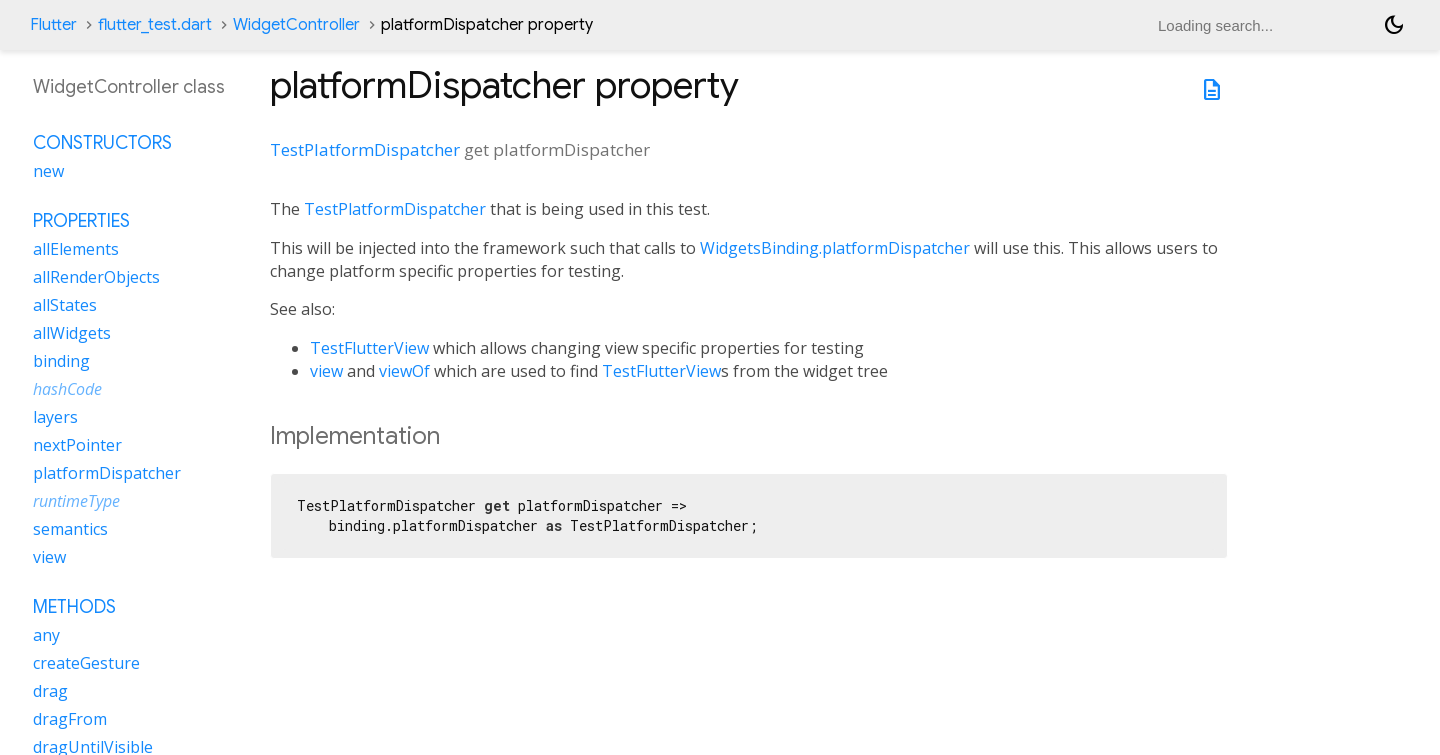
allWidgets (72, 333)
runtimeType (76, 501)
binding (61, 361)
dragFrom (70, 719)
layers (55, 417)
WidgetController (296, 25)
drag (50, 691)
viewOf (404, 371)
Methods (74, 607)
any (46, 635)
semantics (70, 529)
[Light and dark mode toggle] (1394, 25)
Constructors (102, 143)
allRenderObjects (96, 277)
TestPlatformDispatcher (365, 149)
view (326, 371)
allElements (76, 249)
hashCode (67, 389)
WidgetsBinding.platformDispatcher (835, 248)
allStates (65, 305)
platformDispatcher (107, 473)
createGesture (86, 663)
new (48, 171)
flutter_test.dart (155, 25)
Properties (81, 221)
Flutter (53, 25)
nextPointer (77, 445)
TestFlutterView (369, 348)
